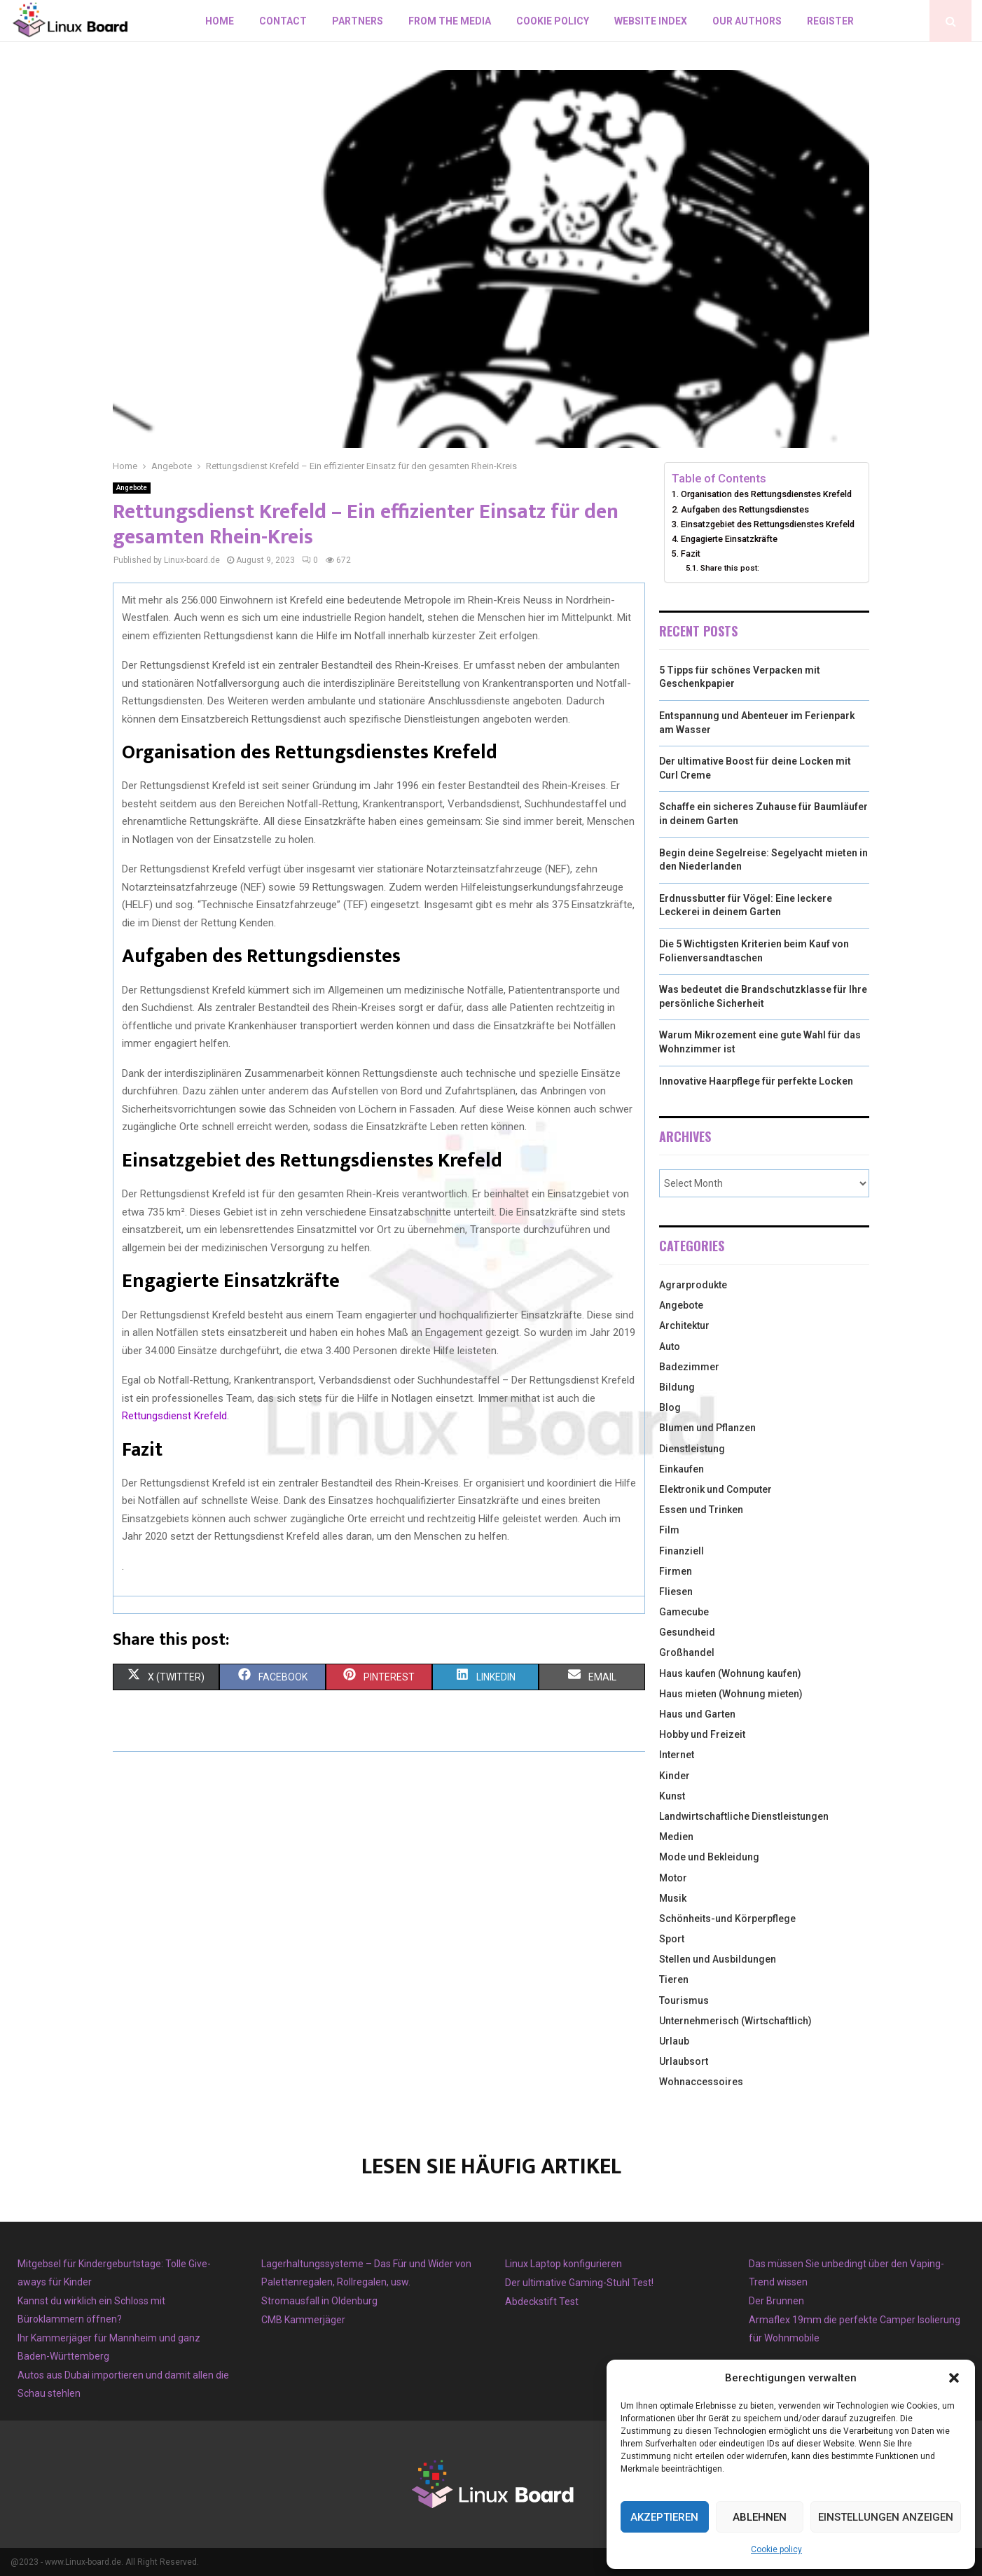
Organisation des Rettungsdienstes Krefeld (766, 494)
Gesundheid (687, 1632)
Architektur (684, 1325)
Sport (671, 1938)
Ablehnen (760, 2517)
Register (830, 21)
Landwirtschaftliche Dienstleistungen (744, 1816)
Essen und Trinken (701, 1509)
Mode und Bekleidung (709, 1857)
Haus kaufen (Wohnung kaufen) (730, 1673)
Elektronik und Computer (715, 1489)
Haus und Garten (697, 1714)
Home (219, 21)
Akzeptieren (664, 2517)
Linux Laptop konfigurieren (563, 2263)
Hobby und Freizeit (702, 1734)
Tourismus (684, 2000)
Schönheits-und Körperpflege (727, 1918)
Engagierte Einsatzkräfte (729, 539)
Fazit (690, 553)
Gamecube (684, 1611)
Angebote (131, 488)
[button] (954, 2378)
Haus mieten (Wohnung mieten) (731, 1693)
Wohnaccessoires (701, 2081)
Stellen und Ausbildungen (717, 1959)
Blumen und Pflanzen (707, 1427)
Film (669, 1530)
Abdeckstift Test (542, 2301)
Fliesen (676, 1591)
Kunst (672, 1796)
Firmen (675, 1571)
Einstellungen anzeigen (885, 2517)
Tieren (674, 1979)
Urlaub (674, 2041)
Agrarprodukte (693, 1284)
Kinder (674, 1775)
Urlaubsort (683, 2061)
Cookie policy (776, 2549)
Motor (673, 1878)
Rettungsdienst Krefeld (174, 1415)
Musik (672, 1898)
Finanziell (681, 1551)
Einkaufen (681, 1469)
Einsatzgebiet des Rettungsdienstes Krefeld (768, 524)
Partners (357, 21)
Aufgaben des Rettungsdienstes (745, 509)
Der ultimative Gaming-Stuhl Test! (579, 2282)
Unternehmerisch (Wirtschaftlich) (735, 2020)
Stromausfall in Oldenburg (319, 2300)
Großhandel (686, 1652)
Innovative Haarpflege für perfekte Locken (756, 1081)
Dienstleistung (692, 1448)
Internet (676, 1754)
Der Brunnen (776, 2300)
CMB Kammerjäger (303, 2319)
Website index (650, 21)
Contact (283, 21)
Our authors (747, 21)
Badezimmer (689, 1366)
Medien (676, 1836)
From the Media (449, 21)
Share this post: (729, 568)
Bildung (677, 1387)
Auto (669, 1346)
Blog (670, 1407)
